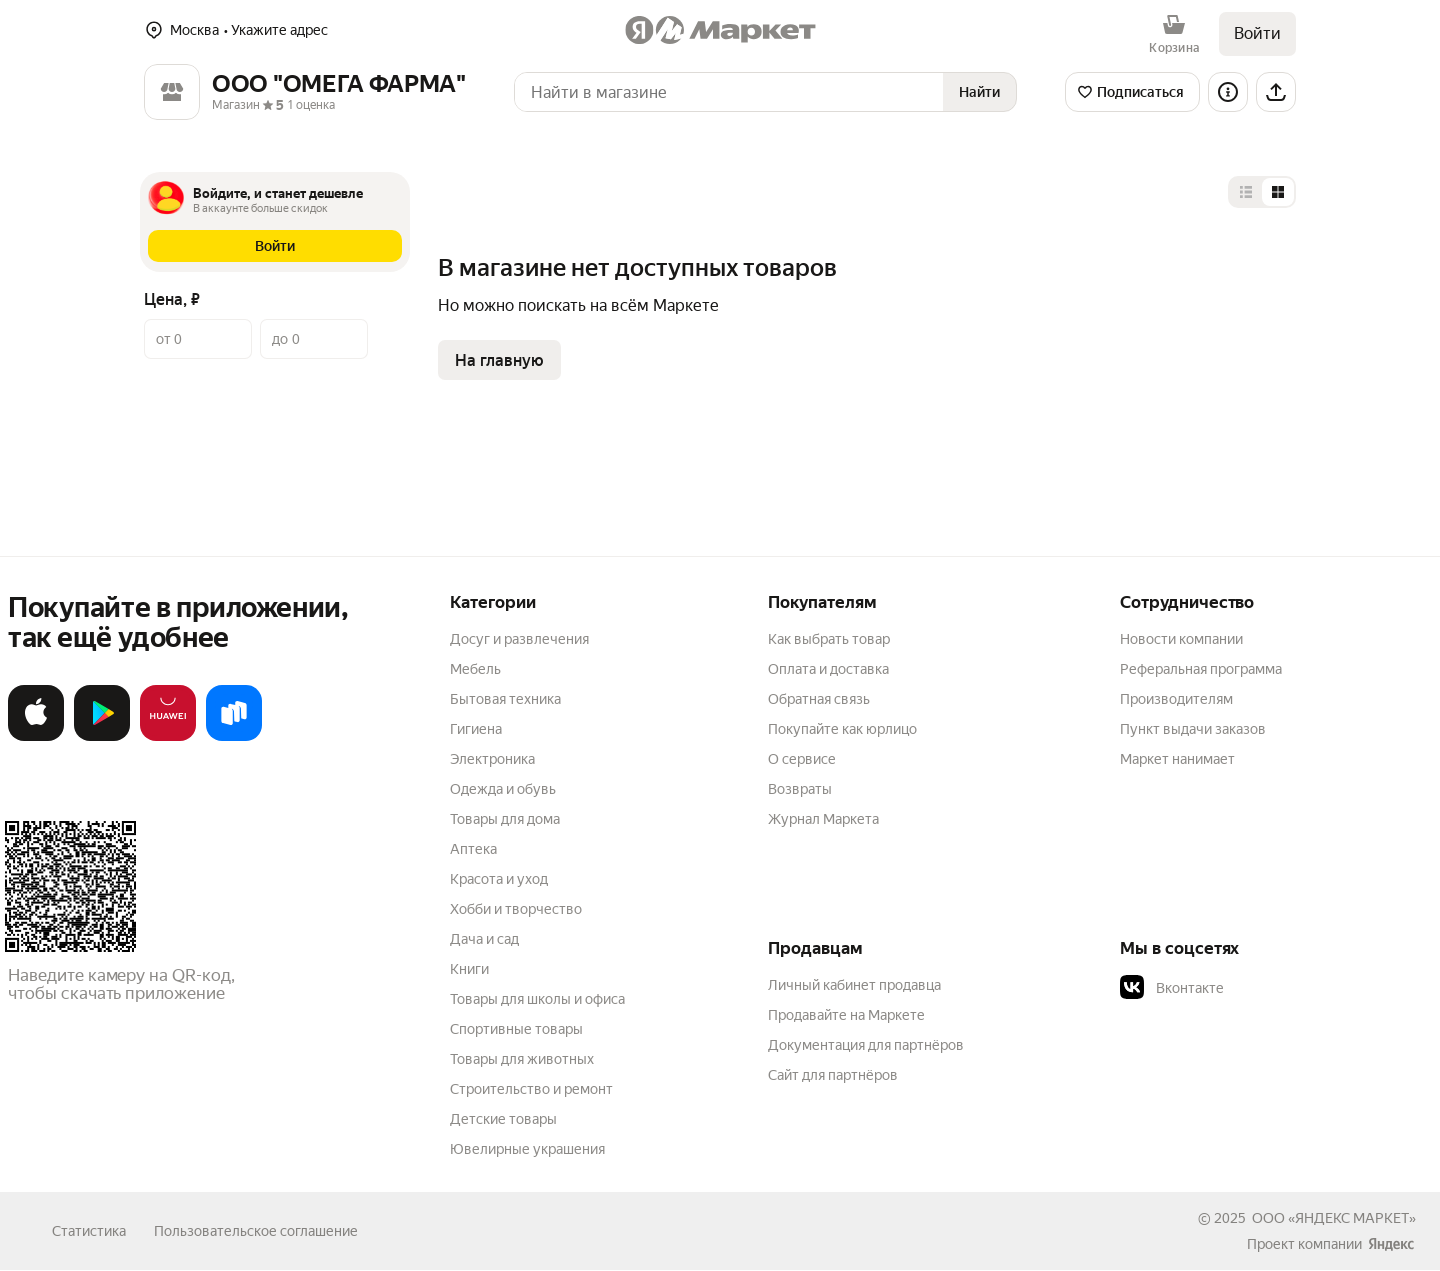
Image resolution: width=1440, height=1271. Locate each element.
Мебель (475, 669)
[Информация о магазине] (1228, 92)
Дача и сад (484, 939)
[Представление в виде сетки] (1278, 192)
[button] (275, 246)
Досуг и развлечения (519, 639)
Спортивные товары (516, 1029)
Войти (1257, 33)
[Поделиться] (1276, 92)
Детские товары (503, 1119)
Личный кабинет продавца (854, 985)
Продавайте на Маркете (846, 1015)
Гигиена (476, 729)
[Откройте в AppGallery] (168, 737)
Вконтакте (1172, 988)
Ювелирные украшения (527, 1149)
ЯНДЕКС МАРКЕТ (1352, 1218)
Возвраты (800, 789)
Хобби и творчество (516, 909)
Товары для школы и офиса (537, 999)
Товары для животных (522, 1059)
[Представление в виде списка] (1246, 192)
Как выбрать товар (829, 639)
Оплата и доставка (828, 669)
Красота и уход (499, 879)
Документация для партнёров (866, 1045)
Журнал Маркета (823, 819)
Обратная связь (819, 699)
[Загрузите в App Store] (36, 737)
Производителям (1176, 699)
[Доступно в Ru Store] (234, 737)
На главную (499, 360)
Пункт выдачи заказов (1193, 729)
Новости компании (1181, 639)
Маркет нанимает (1177, 759)
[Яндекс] (1391, 1244)
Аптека (473, 849)
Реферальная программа (1201, 669)
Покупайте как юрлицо (842, 729)
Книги (469, 969)
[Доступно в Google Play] (102, 737)
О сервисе (802, 759)
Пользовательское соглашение (256, 1231)
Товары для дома (505, 819)
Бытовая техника (505, 699)
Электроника (492, 759)
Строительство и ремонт (531, 1089)
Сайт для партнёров (833, 1075)
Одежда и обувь (503, 789)
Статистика (89, 1231)
